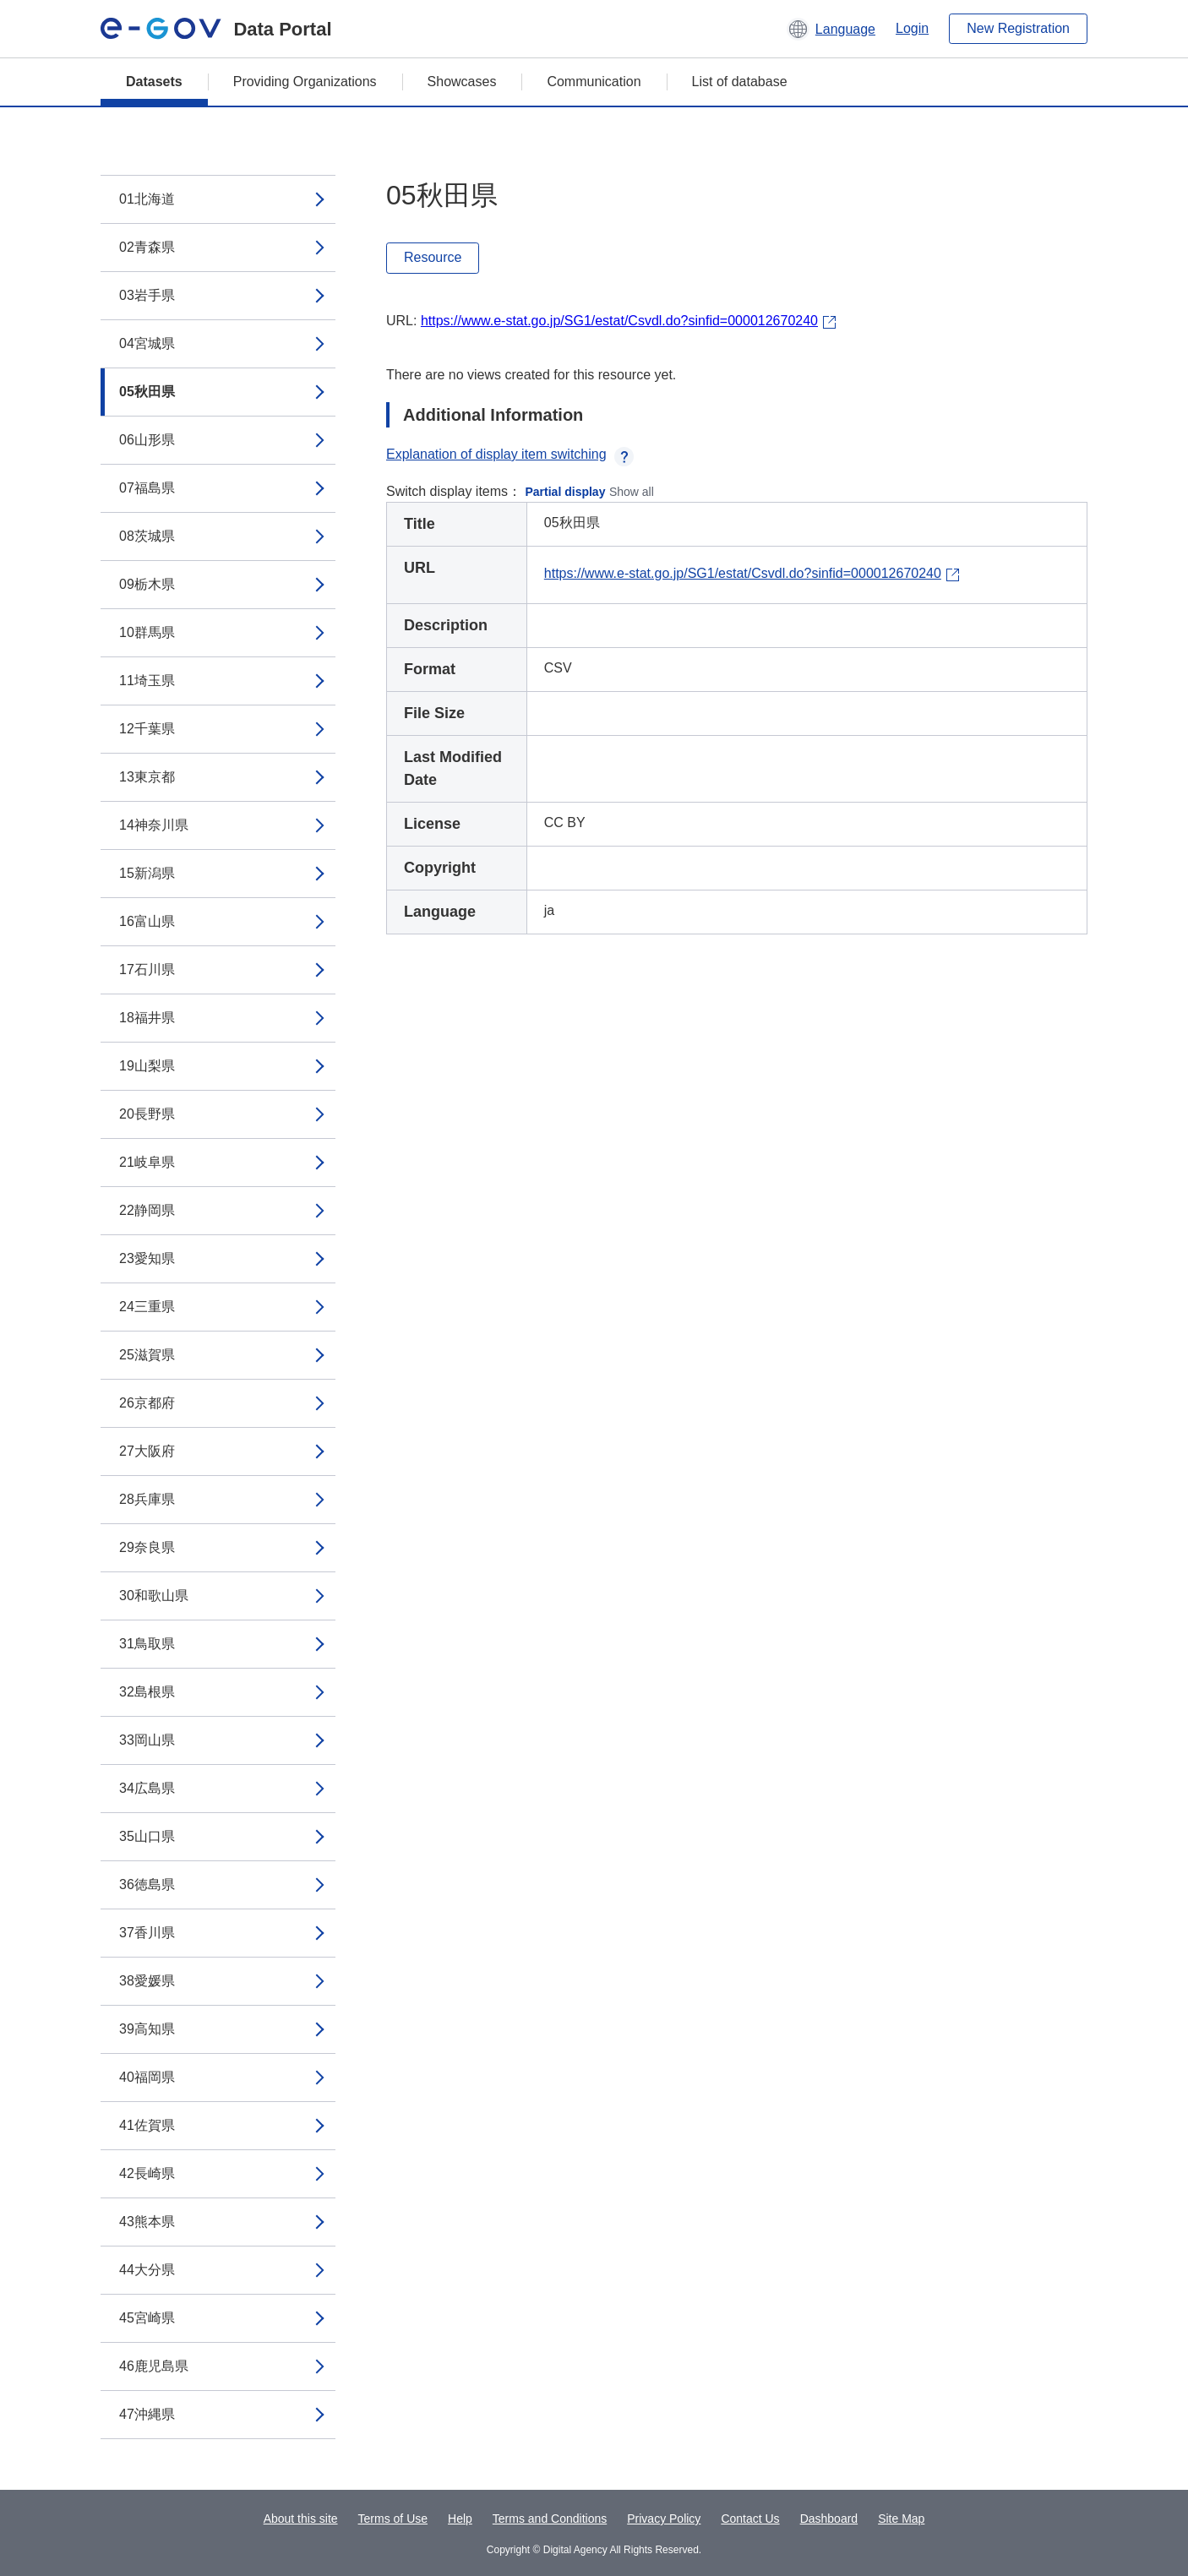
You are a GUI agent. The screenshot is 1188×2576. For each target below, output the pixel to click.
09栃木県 (147, 584)
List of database (739, 81)
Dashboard (829, 2518)
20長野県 (147, 1114)
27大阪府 (147, 1451)
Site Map (901, 2518)
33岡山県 (147, 1740)
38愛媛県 (147, 1981)
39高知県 (147, 2029)
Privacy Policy (663, 2518)
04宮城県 (147, 343)
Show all (631, 491)
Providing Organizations (305, 81)
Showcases (462, 81)
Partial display (566, 491)
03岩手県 (147, 295)
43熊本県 (147, 2221)
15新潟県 (147, 873)
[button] (831, 29)
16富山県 (147, 921)
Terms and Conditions (550, 2518)
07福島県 (147, 488)
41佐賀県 (147, 2125)
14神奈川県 (153, 825)
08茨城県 (147, 536)
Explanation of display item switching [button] (510, 454)
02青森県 (147, 247)
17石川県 (147, 969)
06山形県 (147, 440)
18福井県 (147, 1017)
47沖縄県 (147, 2414)
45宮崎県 (147, 2318)
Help (460, 2518)
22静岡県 (147, 1210)
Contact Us (750, 2518)
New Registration (1018, 28)
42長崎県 (147, 2173)
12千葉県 (147, 729)
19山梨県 (147, 1066)
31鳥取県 (147, 1644)
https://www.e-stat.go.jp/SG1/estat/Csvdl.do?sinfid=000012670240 (619, 320)
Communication (593, 81)
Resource (432, 257)
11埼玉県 (147, 680)
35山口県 (147, 1836)
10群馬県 (147, 632)
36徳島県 (147, 1884)
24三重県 (147, 1306)
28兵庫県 (147, 1499)
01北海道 (147, 199)
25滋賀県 (147, 1355)
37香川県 (147, 1932)
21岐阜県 (147, 1162)
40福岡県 (147, 2077)
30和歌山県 (153, 1595)
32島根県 (147, 1692)
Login (912, 28)
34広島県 (147, 1788)
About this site (301, 2518)
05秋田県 (147, 391)
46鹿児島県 (153, 2366)
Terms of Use (393, 2518)
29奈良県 (147, 1547)
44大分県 (147, 2270)
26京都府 (147, 1403)
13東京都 (147, 777)
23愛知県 (147, 1258)
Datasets (154, 81)
